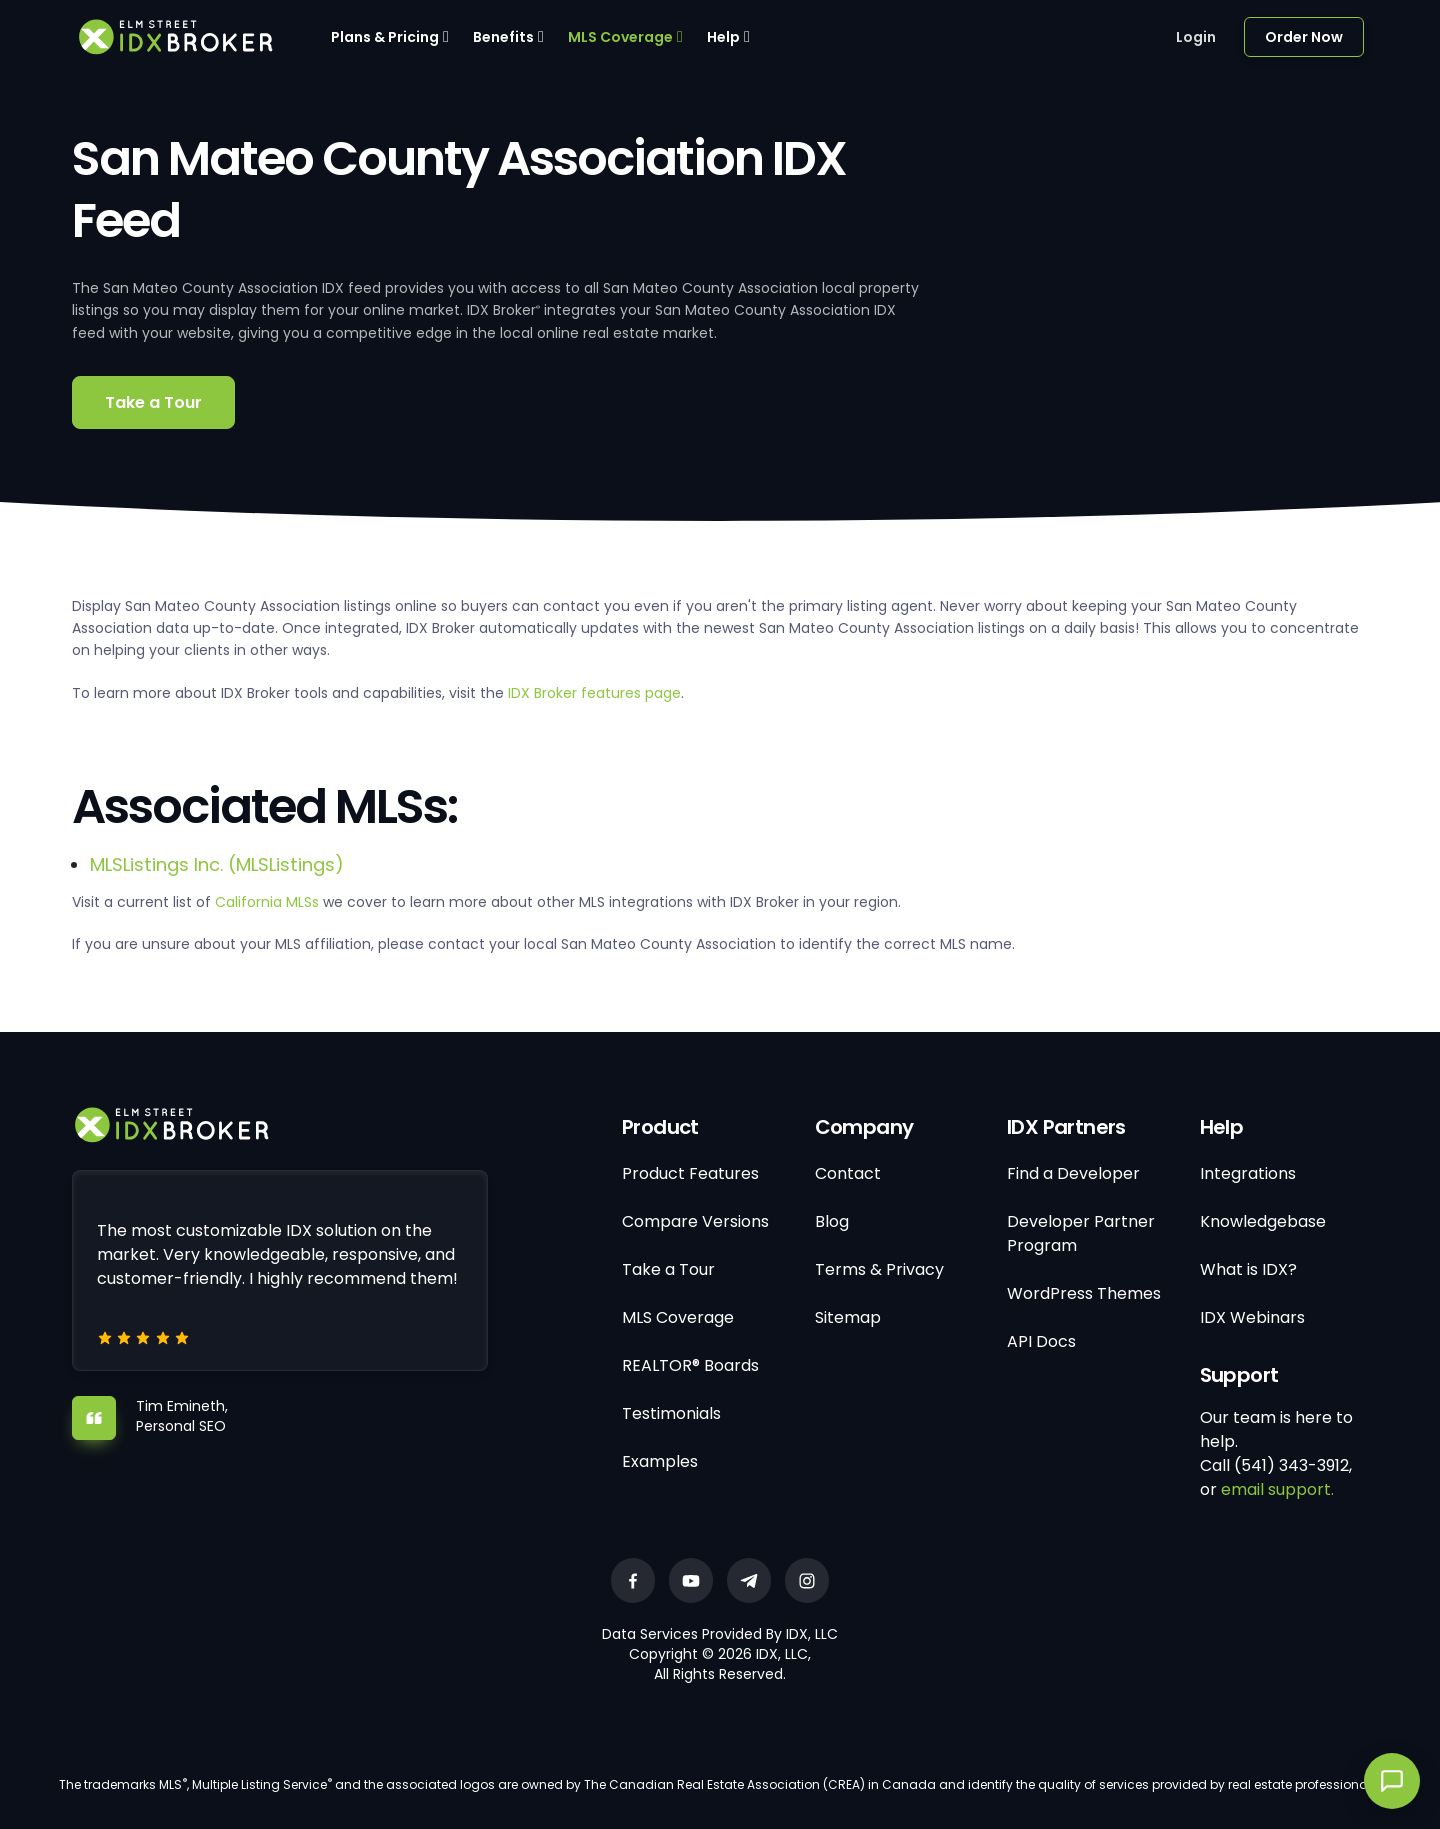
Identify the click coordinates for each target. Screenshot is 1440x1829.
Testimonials (671, 1413)
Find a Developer (1073, 1173)
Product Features (690, 1173)
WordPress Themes (1084, 1293)
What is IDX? (1248, 1269)
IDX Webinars (1252, 1317)
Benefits (503, 37)
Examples (660, 1461)
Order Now (1304, 37)
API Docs (1041, 1341)
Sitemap (848, 1317)
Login (1196, 37)
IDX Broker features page (594, 693)
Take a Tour (153, 402)
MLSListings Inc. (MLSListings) (217, 864)
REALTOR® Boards (690, 1365)
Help (723, 37)
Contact (848, 1173)
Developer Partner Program (1081, 1233)
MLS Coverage (620, 37)
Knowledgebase (1263, 1221)
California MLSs (267, 902)
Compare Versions (695, 1221)
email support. (1277, 1489)
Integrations (1248, 1173)
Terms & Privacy (879, 1269)
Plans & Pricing (385, 37)
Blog (832, 1221)
